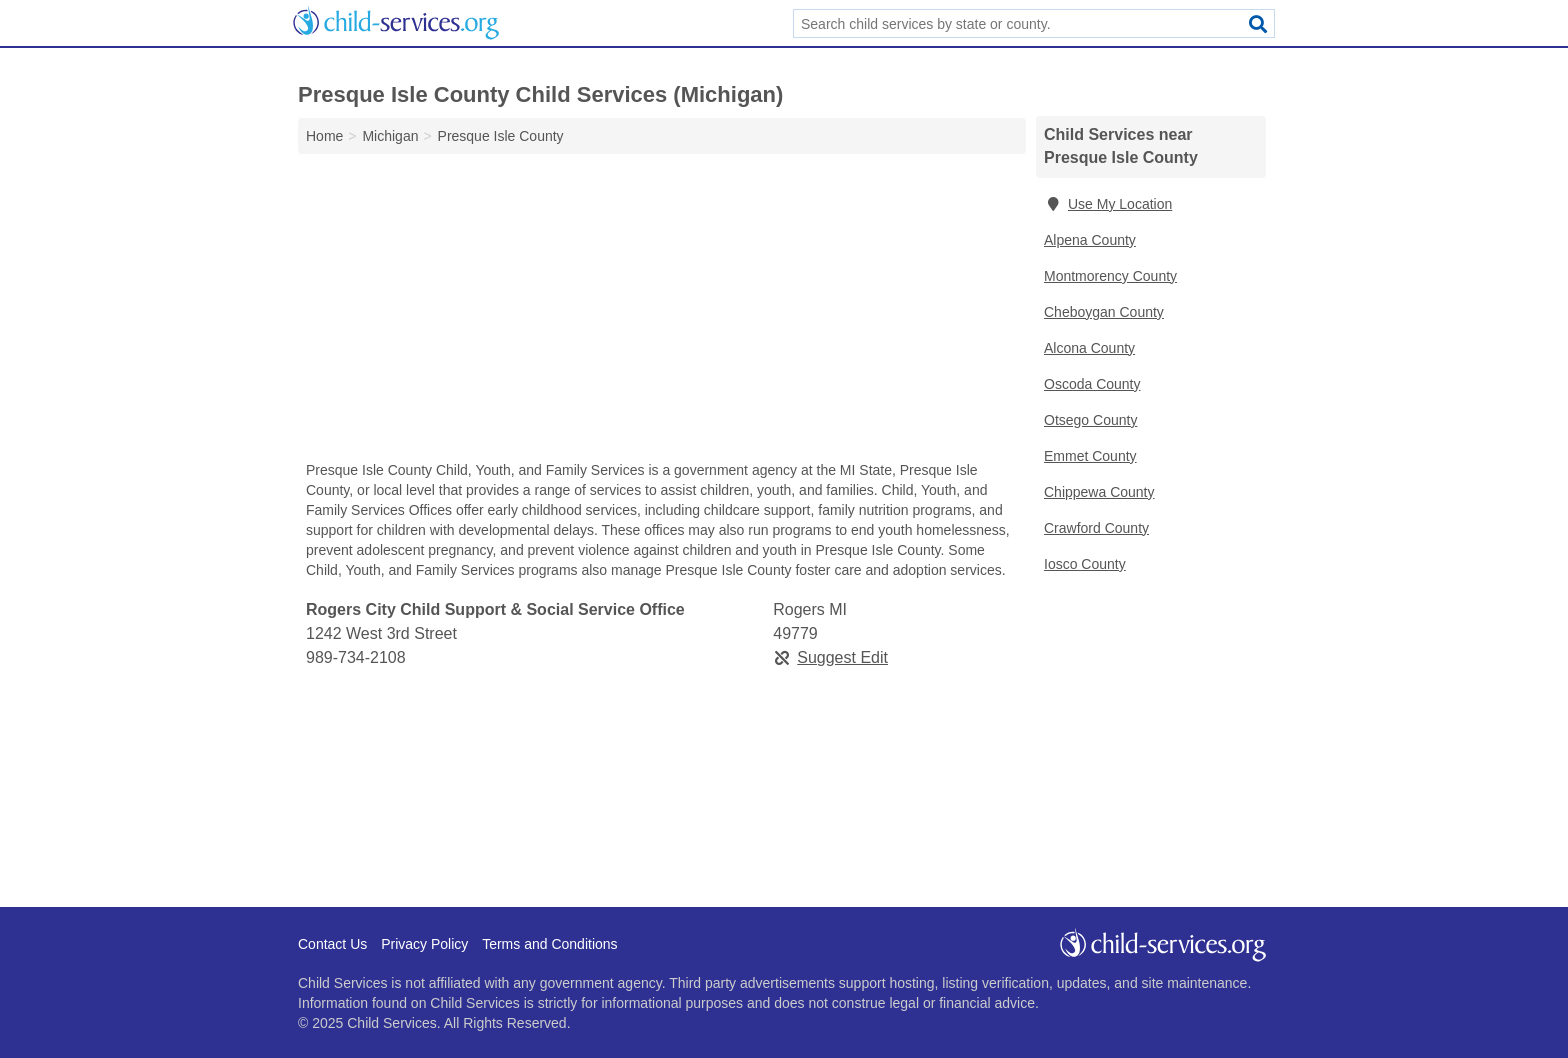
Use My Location (1108, 204)
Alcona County (1089, 348)
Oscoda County (1092, 384)
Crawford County (1096, 528)
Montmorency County (1110, 276)
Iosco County (1085, 564)
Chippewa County (1099, 492)
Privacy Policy (424, 944)
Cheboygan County (1104, 312)
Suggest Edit (830, 657)
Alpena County (1090, 240)
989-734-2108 (356, 657)
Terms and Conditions (549, 944)
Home (324, 136)
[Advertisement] (662, 312)
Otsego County (1090, 420)
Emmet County (1090, 456)
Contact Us (332, 944)
